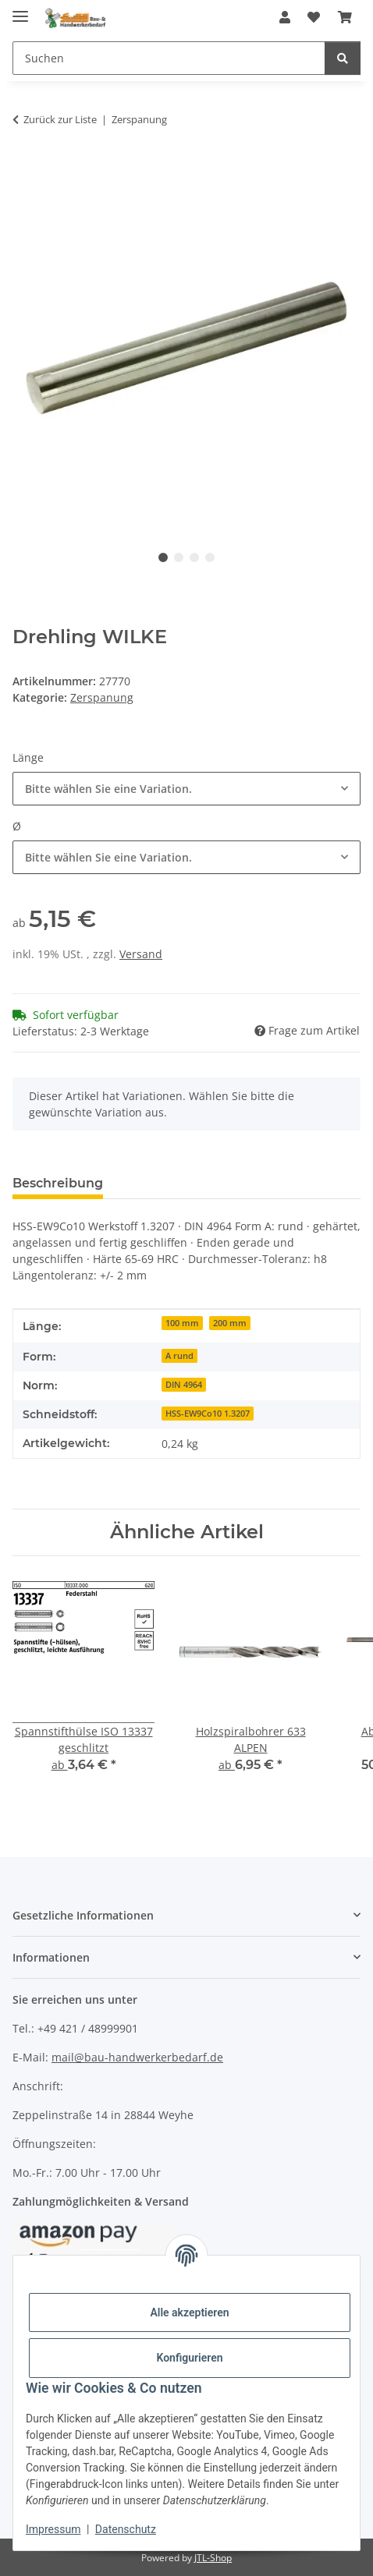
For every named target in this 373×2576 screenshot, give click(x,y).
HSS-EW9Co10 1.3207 (207, 1413)
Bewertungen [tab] (173, 1183)
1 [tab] (163, 557)
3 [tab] (194, 557)
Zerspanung (101, 697)
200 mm (230, 1323)
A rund (179, 1355)
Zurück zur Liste (60, 119)
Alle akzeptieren (189, 2312)
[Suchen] (168, 58)
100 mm (182, 1323)
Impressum (53, 2529)
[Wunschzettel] (314, 17)
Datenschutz (125, 2529)
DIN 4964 (183, 1384)
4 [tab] (210, 557)
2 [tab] (178, 557)
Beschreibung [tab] (57, 1183)
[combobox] (186, 788)
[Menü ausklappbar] (20, 9)
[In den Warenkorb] (24, 168)
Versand (140, 954)
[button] (285, 17)
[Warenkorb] (345, 17)
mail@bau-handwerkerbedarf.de (137, 2057)
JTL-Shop (213, 2557)
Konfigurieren (189, 2357)
